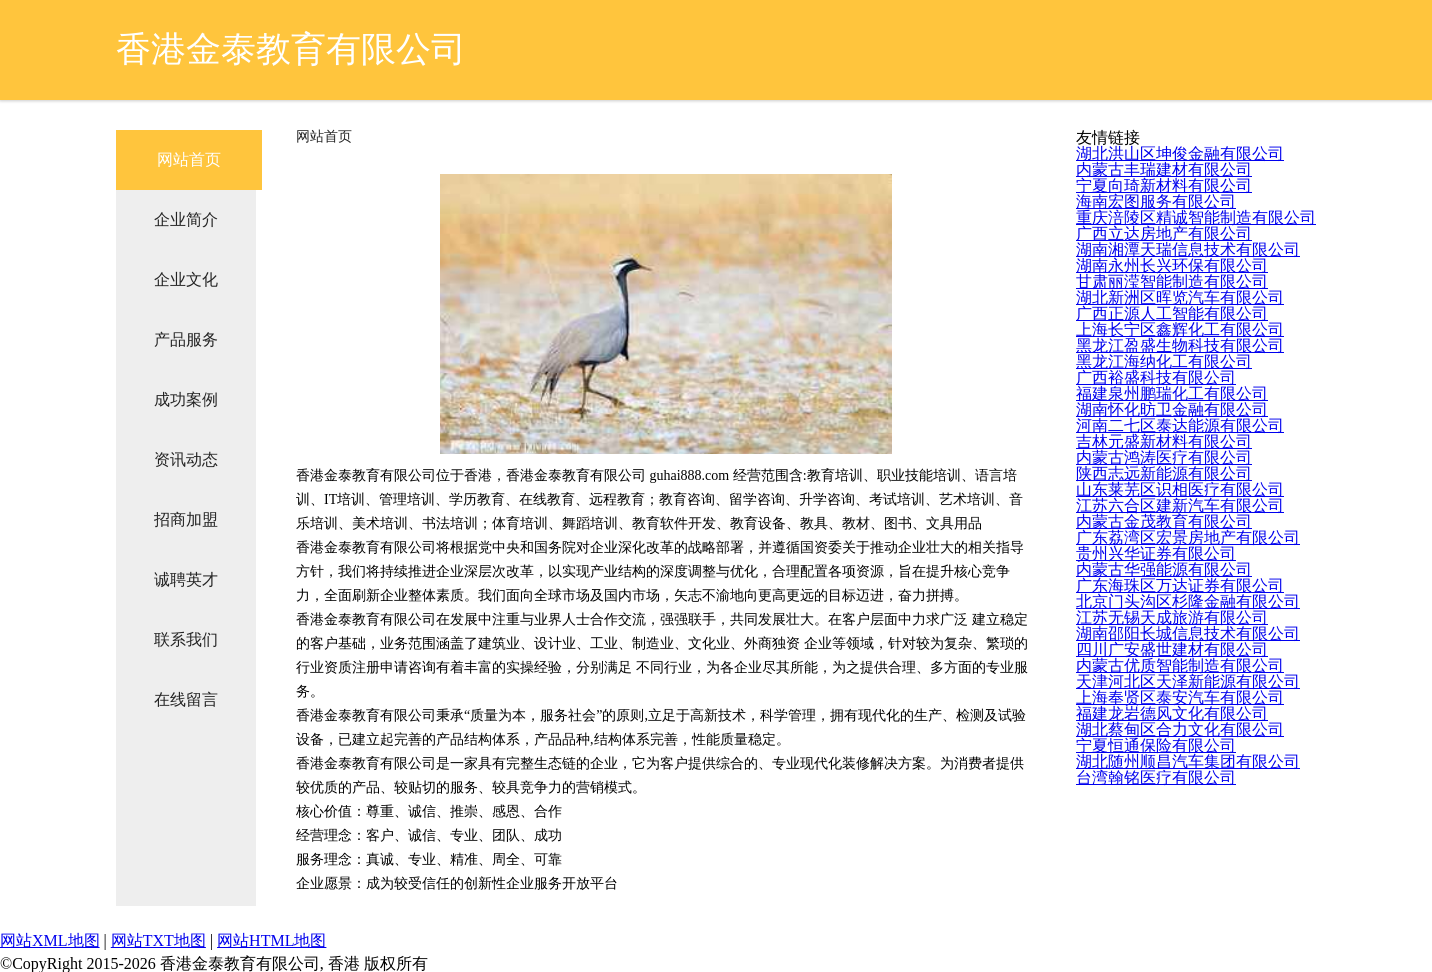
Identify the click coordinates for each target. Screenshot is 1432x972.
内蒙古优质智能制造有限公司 (1180, 665)
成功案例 (186, 399)
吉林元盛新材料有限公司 (1164, 441)
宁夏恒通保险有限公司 (1156, 745)
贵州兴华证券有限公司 (1156, 553)
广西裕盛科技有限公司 (1156, 377)
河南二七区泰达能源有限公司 (1180, 425)
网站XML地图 (50, 940)
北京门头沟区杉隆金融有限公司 (1188, 601)
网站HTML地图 (271, 940)
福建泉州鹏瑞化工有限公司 (1172, 393)
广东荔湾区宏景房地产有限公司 (1188, 537)
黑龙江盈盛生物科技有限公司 (1180, 345)
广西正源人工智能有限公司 (1172, 313)
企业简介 (186, 219)
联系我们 (186, 639)
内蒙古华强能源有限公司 (1164, 569)
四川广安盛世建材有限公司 (1172, 649)
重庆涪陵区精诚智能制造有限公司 (1196, 217)
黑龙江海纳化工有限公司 (1164, 361)
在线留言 (186, 699)
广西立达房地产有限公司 (1164, 233)
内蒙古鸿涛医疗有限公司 (1164, 457)
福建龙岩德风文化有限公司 (1172, 713)
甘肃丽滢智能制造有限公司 (1172, 281)
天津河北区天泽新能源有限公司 (1188, 681)
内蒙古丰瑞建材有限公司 (1164, 169)
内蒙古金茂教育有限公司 (1164, 521)
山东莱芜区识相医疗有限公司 (1180, 489)
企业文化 (186, 279)
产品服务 (186, 339)
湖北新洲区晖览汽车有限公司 (1180, 297)
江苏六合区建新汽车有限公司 (1180, 505)
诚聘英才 (186, 579)
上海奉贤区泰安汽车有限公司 (1180, 697)
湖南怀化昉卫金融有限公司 (1172, 409)
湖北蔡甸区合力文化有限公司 (1180, 729)
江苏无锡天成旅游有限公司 (1172, 617)
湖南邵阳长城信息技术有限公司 (1188, 633)
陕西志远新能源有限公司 (1164, 473)
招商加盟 (186, 519)
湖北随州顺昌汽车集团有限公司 (1188, 761)
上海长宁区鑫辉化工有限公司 (1180, 329)
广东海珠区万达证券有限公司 (1180, 585)
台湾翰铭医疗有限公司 (1156, 777)
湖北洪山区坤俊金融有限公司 (1180, 153)
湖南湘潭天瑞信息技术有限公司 (1188, 249)
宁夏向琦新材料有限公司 (1164, 185)
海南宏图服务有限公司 (1156, 201)
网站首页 (189, 159)
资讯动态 (186, 459)
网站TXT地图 (158, 940)
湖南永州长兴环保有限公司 (1172, 265)
